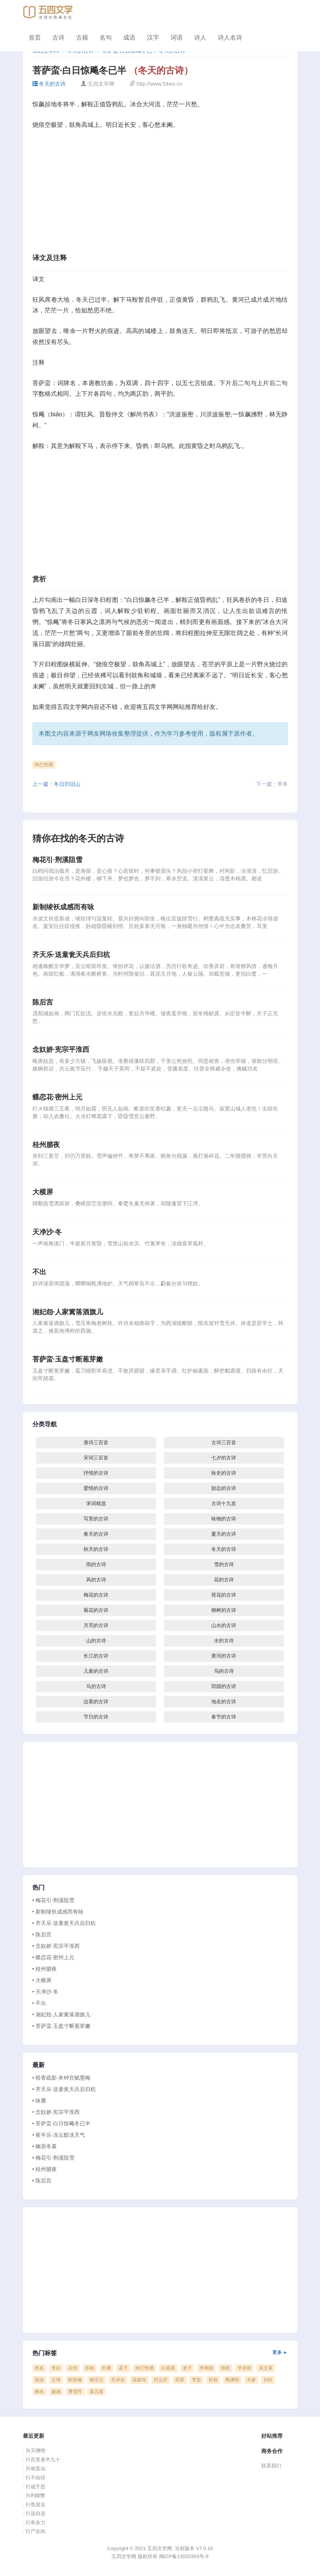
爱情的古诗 (96, 1488)
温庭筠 (139, 2379)
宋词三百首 (96, 1458)
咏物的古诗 (223, 1519)
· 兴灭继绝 (34, 2450)
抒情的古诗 (96, 1473)
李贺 (196, 2379)
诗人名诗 (230, 37)
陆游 (39, 2379)
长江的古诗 (96, 1656)
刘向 (268, 2379)
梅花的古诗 (96, 1595)
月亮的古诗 (96, 1625)
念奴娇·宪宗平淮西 (60, 1049)
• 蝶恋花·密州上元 (53, 1957)
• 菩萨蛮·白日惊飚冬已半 (61, 2123)
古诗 (58, 37)
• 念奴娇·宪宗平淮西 (56, 1946)
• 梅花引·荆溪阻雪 (53, 1900)
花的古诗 (224, 1579)
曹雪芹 (75, 2391)
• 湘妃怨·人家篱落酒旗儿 (61, 2014)
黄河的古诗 (223, 1656)
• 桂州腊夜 (44, 1969)
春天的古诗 (96, 1534)
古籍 (82, 37)
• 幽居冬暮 (44, 2146)
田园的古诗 (223, 1686)
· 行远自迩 (34, 2513)
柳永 (39, 2391)
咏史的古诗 (223, 1473)
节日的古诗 (96, 1717)
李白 (56, 2368)
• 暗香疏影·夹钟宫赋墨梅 (61, 2078)
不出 (39, 1272)
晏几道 (96, 2391)
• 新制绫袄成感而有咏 (58, 1912)
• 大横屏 (42, 1980)
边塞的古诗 (96, 1701)
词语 (176, 37)
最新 (38, 2065)
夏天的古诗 (223, 1534)
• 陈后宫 (42, 1934)
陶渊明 (232, 2379)
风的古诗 (96, 1579)
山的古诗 (96, 1640)
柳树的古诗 (223, 1610)
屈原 (179, 2379)
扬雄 (56, 2391)
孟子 (123, 2368)
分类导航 (44, 1424)
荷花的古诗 (223, 1595)
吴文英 (266, 2368)
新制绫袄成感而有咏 (63, 907)
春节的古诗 (223, 1717)
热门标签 (160, 2353)
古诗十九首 (223, 1503)
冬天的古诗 (49, 84)
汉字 (153, 37)
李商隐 (206, 2368)
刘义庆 (160, 2379)
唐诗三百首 (96, 1442)
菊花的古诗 (96, 1610)
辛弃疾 (244, 2368)
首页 (35, 37)
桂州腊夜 (46, 1145)
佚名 (39, 2368)
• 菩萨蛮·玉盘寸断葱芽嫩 (61, 2026)
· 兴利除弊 (34, 2495)
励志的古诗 (223, 1488)
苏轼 (89, 2368)
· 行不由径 (34, 2477)
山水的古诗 (223, 1625)
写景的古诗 (96, 1519)
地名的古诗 (223, 1701)
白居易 (168, 2368)
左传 (72, 2368)
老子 (187, 2368)
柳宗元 (96, 2379)
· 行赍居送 (34, 2504)
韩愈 (225, 2368)
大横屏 (42, 1192)
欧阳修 (75, 2379)
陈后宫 (42, 1002)
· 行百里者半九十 (41, 2459)
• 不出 (39, 2003)
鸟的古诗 (224, 1671)
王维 (56, 2379)
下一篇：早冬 (272, 784)
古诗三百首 (223, 1442)
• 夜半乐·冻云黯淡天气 (58, 2135)
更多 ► (280, 2352)
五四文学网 (72, 707)
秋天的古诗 (96, 1549)
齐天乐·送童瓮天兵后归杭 (71, 954)
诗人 (200, 37)
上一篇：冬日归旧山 (56, 784)
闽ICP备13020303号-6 (184, 2556)
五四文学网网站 (163, 707)
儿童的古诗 (96, 1671)
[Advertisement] (160, 193)
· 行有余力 (34, 2522)
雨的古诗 (96, 1564)
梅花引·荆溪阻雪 (57, 860)
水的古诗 (224, 1640)
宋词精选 (96, 1503)
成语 (129, 37)
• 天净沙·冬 (45, 1992)
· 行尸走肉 (34, 2531)
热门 (38, 1888)
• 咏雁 (39, 2101)
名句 (106, 37)
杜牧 (213, 2379)
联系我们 (271, 2466)
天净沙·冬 (47, 1232)
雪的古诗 (224, 1564)
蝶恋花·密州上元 (57, 1097)
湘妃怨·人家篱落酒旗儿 (67, 1312)
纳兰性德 (44, 764)
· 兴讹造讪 (34, 2468)
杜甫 (106, 2368)
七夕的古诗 (223, 1458)
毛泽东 (118, 2379)
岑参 (251, 2379)
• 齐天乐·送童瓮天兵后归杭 (64, 1923)
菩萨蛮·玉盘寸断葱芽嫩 (67, 1359)
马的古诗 (96, 1686)
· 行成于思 (34, 2487)
